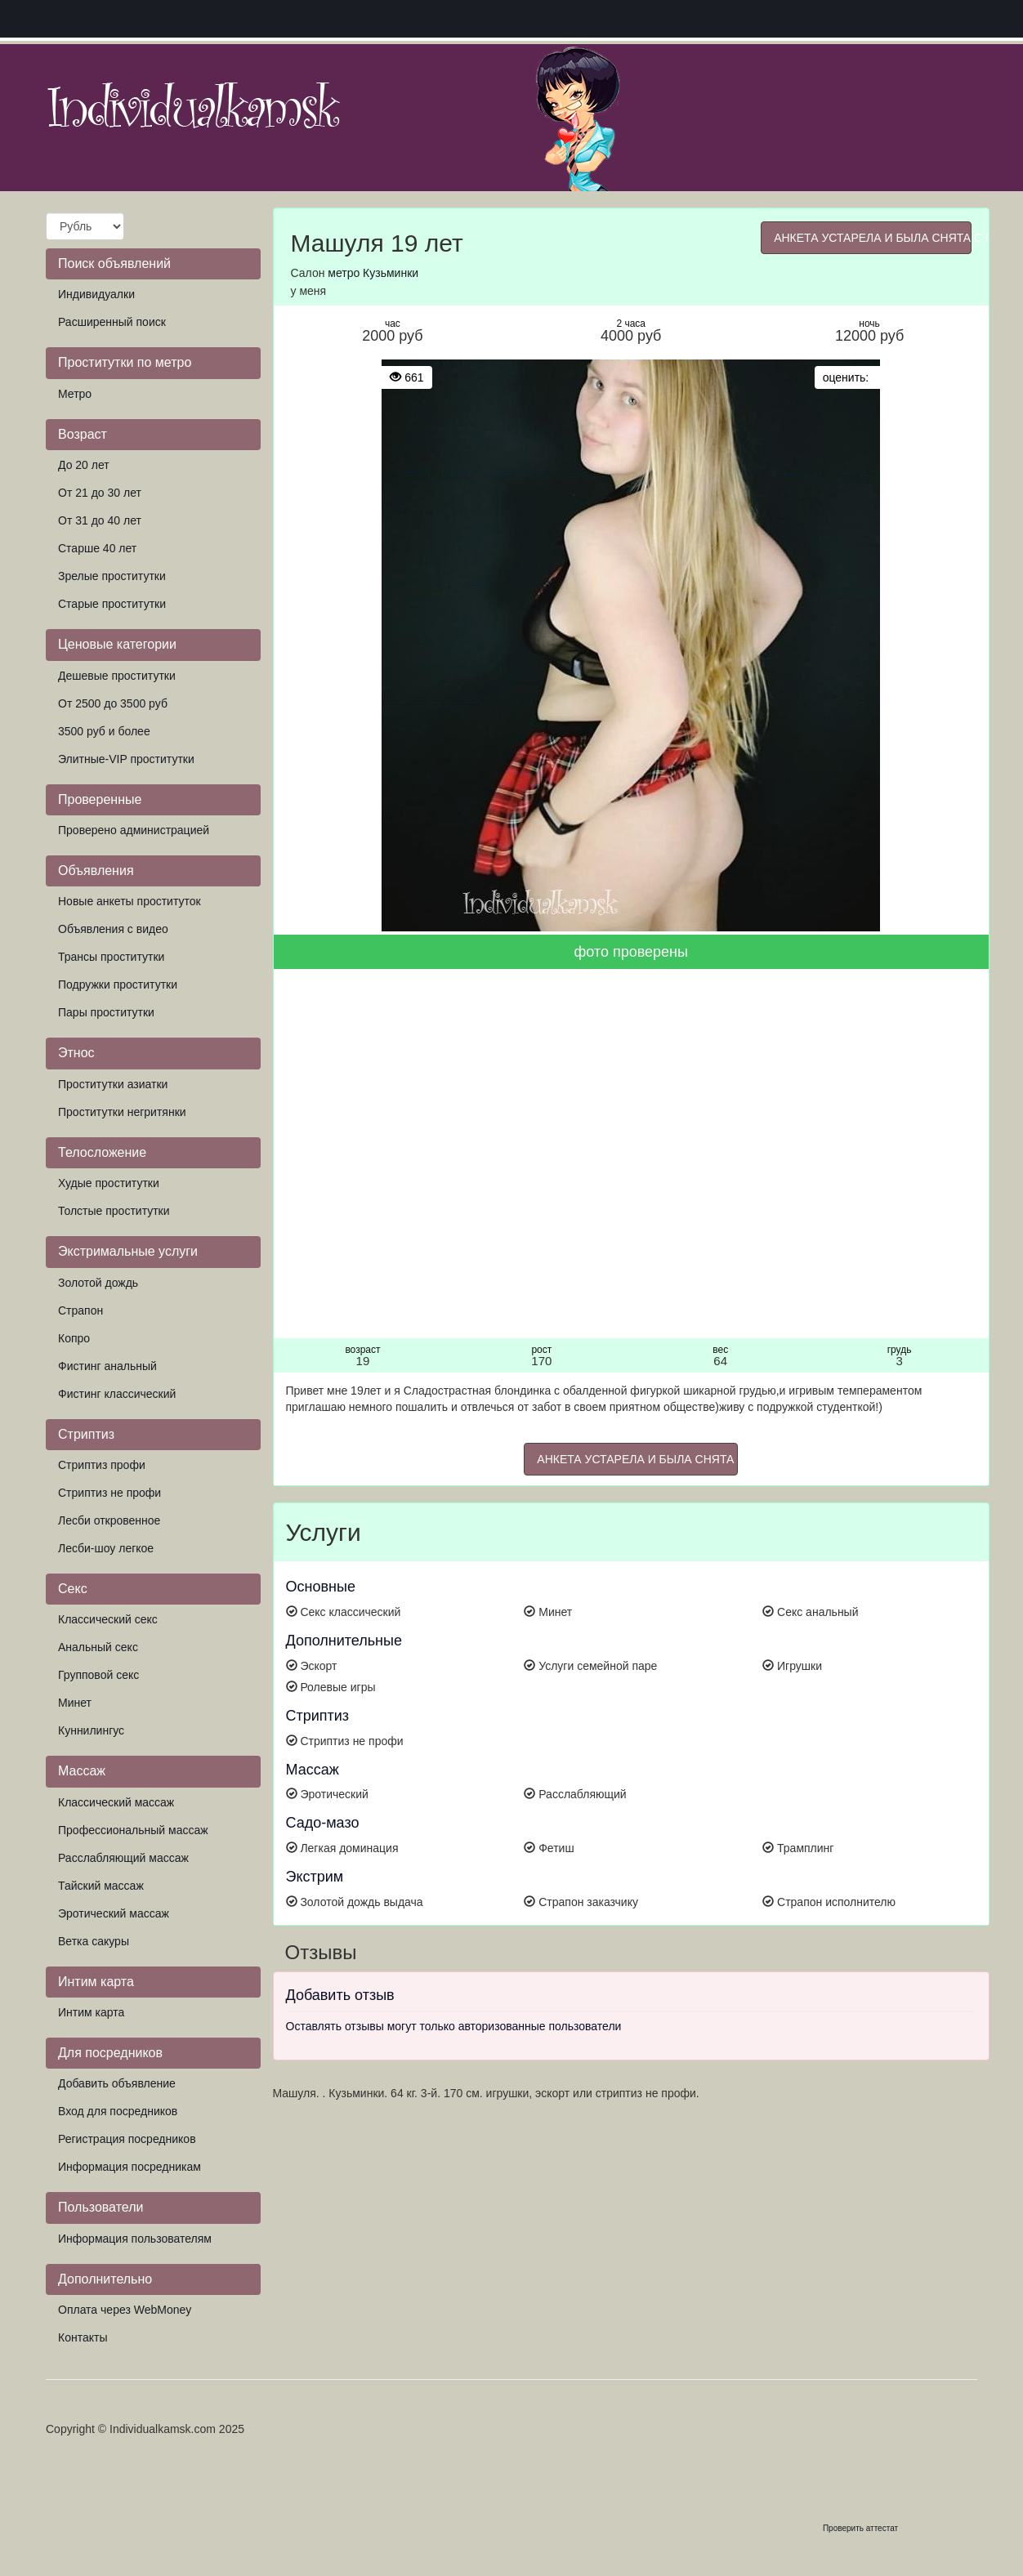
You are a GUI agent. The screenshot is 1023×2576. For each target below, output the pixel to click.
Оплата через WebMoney (124, 2309)
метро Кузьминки (373, 272)
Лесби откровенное (109, 1520)
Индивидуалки (96, 294)
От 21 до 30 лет (99, 492)
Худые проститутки (108, 1183)
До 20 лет (83, 464)
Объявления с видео (113, 928)
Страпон (80, 1310)
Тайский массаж (101, 1885)
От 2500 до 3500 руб (113, 703)
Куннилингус (91, 1730)
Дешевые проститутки (117, 675)
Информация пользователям (135, 2238)
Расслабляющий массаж (123, 1857)
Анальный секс (98, 1647)
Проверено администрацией (133, 830)
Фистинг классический (117, 1393)
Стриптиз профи (101, 1464)
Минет (75, 1702)
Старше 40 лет (97, 548)
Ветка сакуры (93, 1941)
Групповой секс (98, 1674)
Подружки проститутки (117, 984)
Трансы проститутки (111, 956)
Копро (74, 1338)
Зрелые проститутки (112, 576)
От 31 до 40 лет (99, 520)
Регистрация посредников (127, 2138)
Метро (75, 393)
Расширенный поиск (112, 321)
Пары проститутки (106, 1012)
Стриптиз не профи (109, 1492)
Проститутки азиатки (113, 1084)
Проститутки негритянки (122, 1111)
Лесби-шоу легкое (106, 1548)
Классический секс (108, 1619)
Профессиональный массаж (133, 1830)
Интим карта (91, 2012)
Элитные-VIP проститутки (126, 759)
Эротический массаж (113, 1913)
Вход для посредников (117, 2111)
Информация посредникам (129, 2166)
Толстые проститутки (114, 1210)
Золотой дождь (98, 1282)
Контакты (82, 2337)
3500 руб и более (104, 731)
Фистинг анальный (107, 1366)
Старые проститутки (112, 603)
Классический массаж (116, 1802)
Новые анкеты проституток (129, 901)
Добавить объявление (117, 2083)
